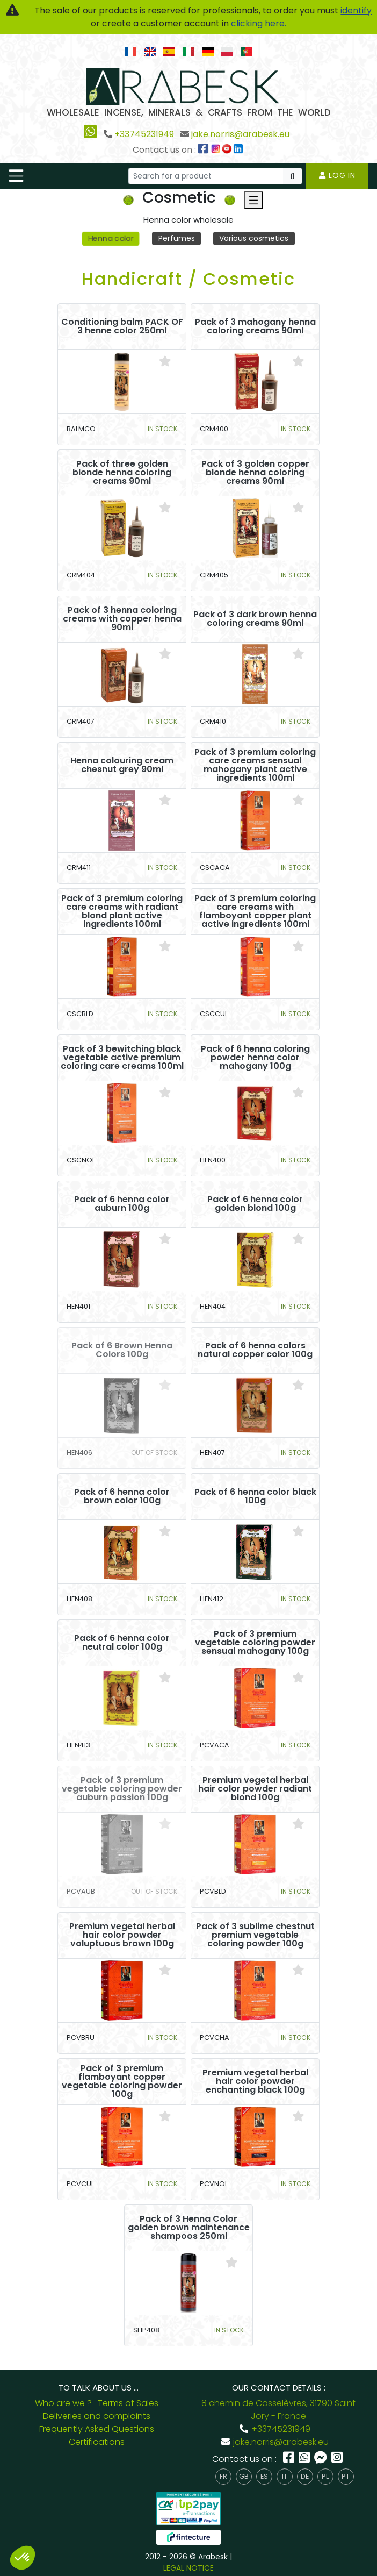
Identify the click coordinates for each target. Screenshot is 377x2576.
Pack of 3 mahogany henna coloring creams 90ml (255, 326)
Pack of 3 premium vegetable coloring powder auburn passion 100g (122, 1789)
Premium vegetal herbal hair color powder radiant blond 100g (255, 1789)
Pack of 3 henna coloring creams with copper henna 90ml (122, 619)
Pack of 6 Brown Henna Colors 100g (121, 1350)
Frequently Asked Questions (96, 2429)
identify (356, 10)
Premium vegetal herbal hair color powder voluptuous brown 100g (122, 1935)
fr (223, 2476)
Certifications (97, 2442)
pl (325, 2476)
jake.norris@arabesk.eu (240, 134)
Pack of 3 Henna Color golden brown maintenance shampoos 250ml (189, 2227)
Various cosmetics (253, 238)
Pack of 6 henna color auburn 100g (122, 1203)
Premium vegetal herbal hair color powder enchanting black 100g (255, 2081)
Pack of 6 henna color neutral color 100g (122, 1642)
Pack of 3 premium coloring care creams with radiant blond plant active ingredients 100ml (122, 911)
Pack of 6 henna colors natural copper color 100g (255, 1350)
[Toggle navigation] (16, 175)
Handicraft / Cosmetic (188, 279)
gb (244, 2476)
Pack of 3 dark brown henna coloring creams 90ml (255, 618)
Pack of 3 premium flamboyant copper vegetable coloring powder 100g (122, 2081)
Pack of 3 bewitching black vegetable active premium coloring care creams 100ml (122, 1058)
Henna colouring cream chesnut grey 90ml (121, 765)
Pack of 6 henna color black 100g (255, 1496)
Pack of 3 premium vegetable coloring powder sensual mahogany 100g (255, 1643)
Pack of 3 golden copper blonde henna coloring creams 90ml (255, 473)
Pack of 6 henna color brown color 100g (122, 1496)
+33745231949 (144, 134)
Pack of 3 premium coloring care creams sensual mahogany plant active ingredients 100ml (255, 765)
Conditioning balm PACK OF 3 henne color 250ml (122, 326)
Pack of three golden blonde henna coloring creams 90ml (122, 473)
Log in (337, 175)
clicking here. (258, 23)
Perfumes (176, 238)
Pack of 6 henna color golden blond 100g (255, 1203)
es (264, 2476)
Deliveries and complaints (96, 2416)
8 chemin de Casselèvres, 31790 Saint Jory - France (278, 2409)
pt (346, 2476)
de (305, 2476)
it (284, 2476)
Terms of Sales (128, 2403)
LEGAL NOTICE (188, 2568)
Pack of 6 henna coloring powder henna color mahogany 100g (255, 1058)
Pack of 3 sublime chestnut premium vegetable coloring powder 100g (255, 1935)
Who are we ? (63, 2403)
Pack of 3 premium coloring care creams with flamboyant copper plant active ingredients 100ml (255, 911)
